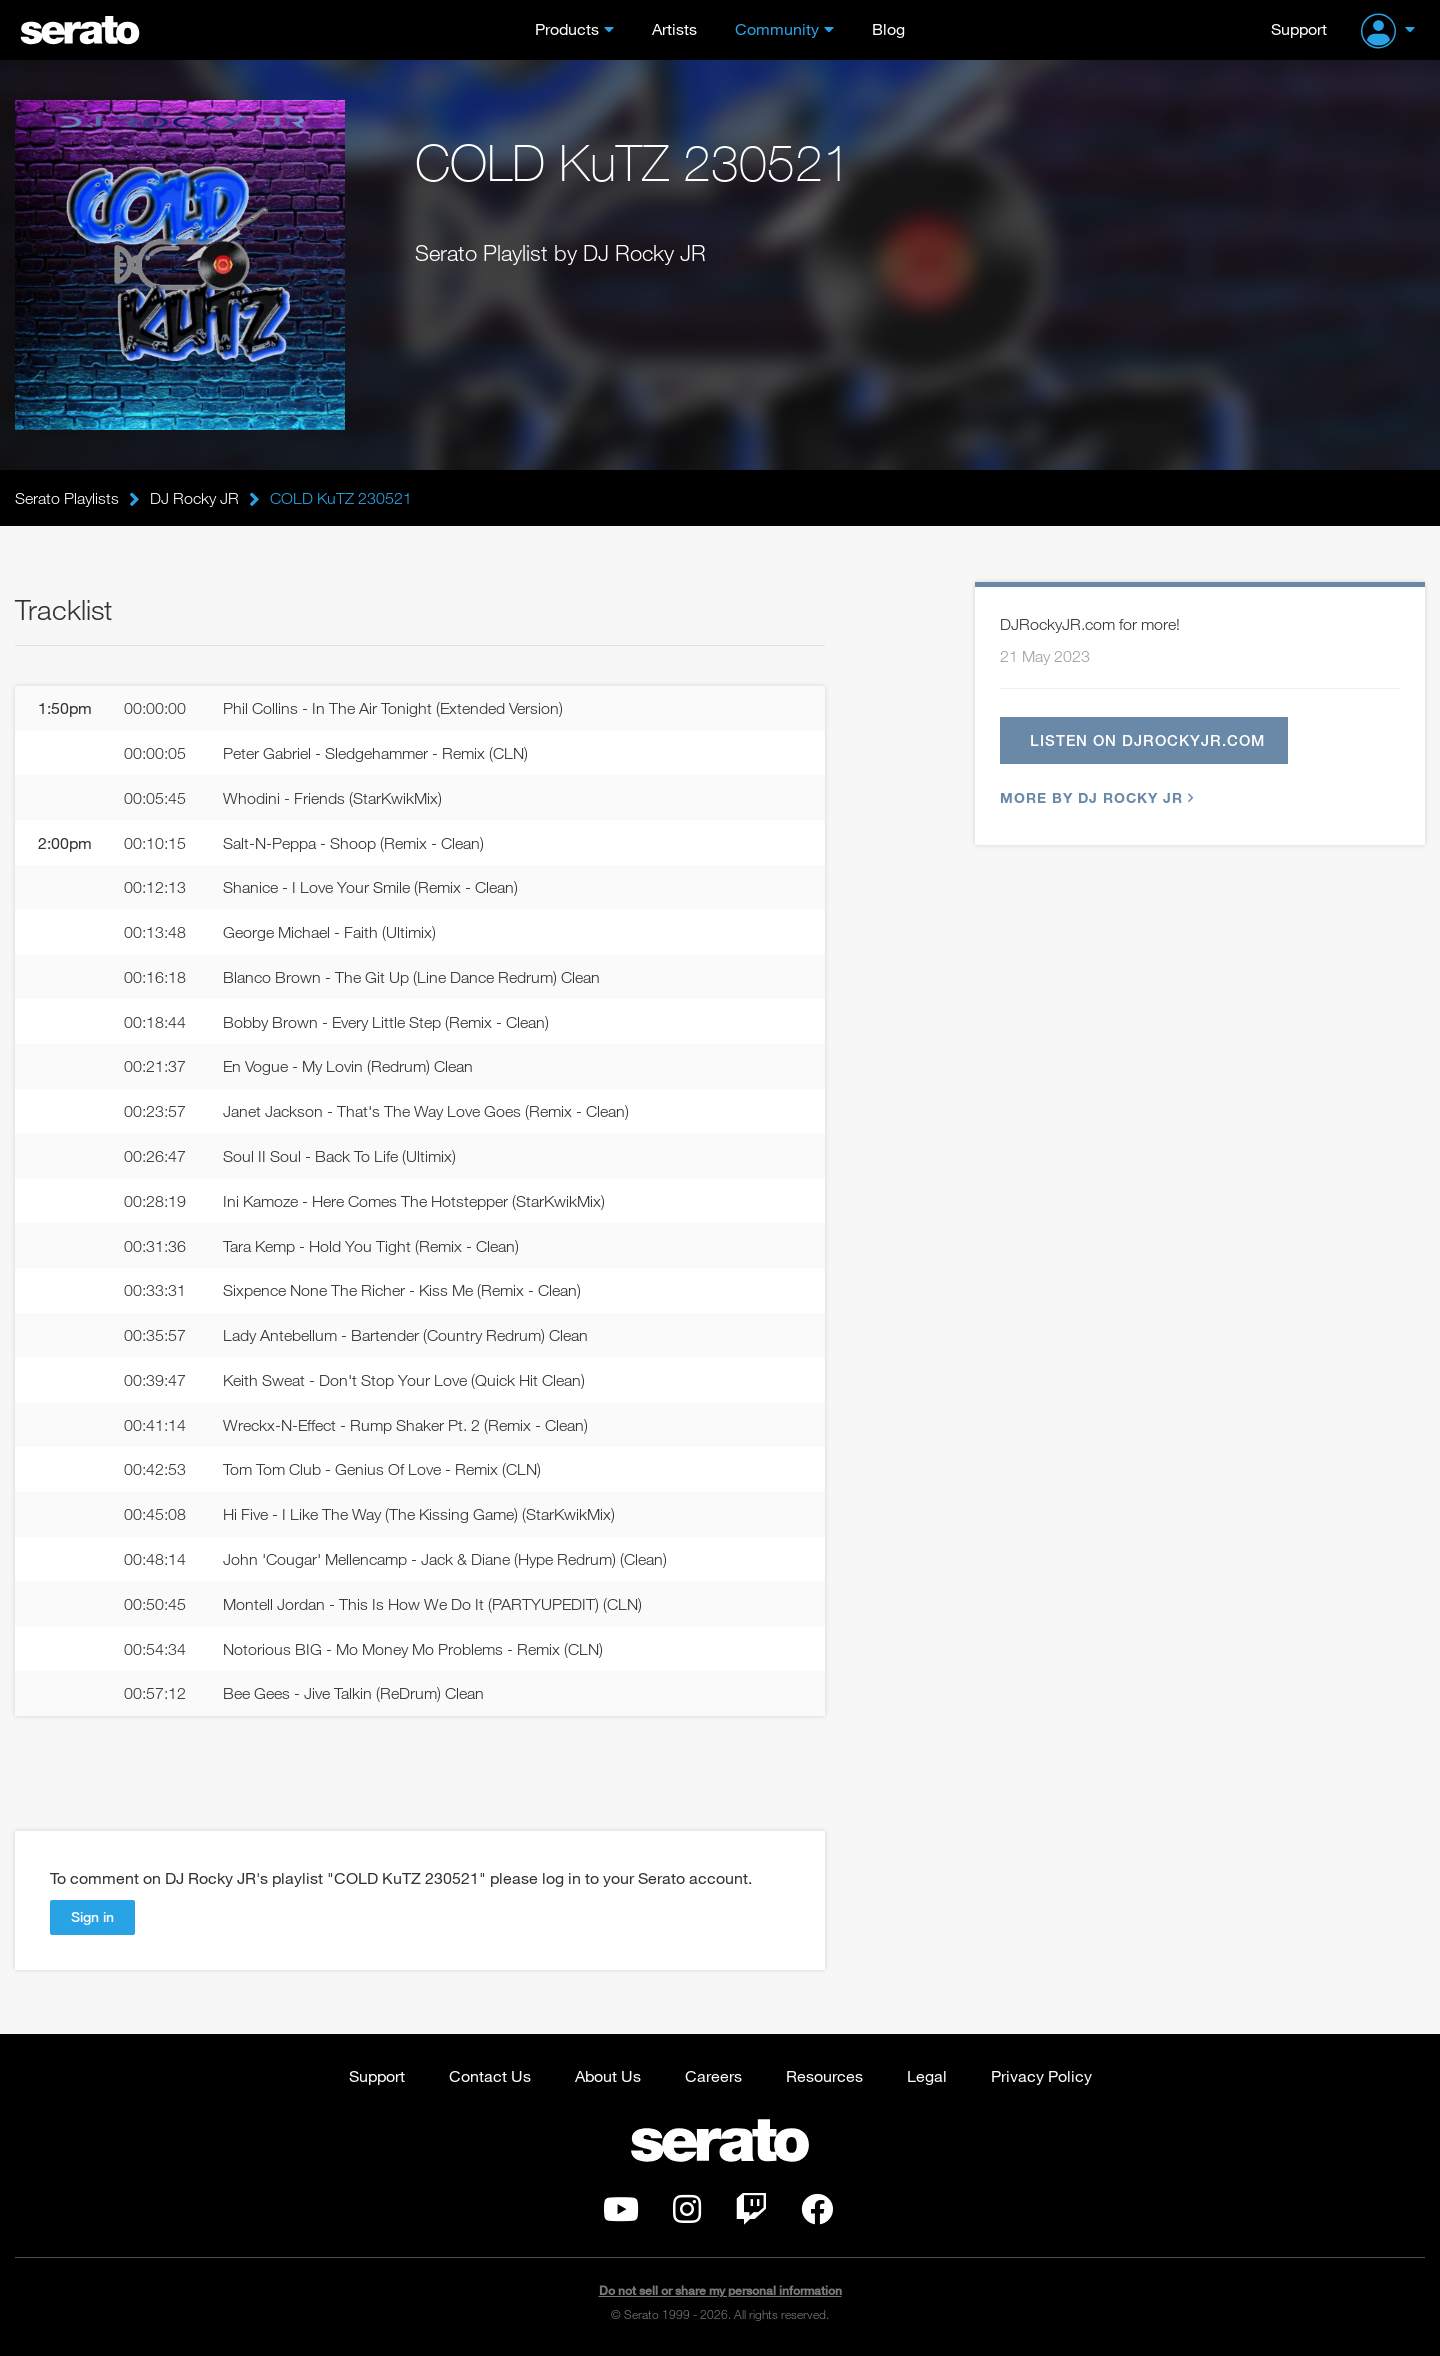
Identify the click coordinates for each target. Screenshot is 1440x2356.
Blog (888, 28)
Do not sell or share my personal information (720, 2290)
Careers (713, 2075)
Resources (824, 2075)
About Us (608, 2075)
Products (567, 28)
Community (777, 28)
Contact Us (490, 2075)
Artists (674, 28)
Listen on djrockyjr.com (1147, 740)
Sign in (92, 1916)
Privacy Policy (1041, 2075)
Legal (927, 2075)
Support (1299, 28)
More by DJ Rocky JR (1094, 797)
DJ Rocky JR (194, 498)
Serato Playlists (67, 498)
